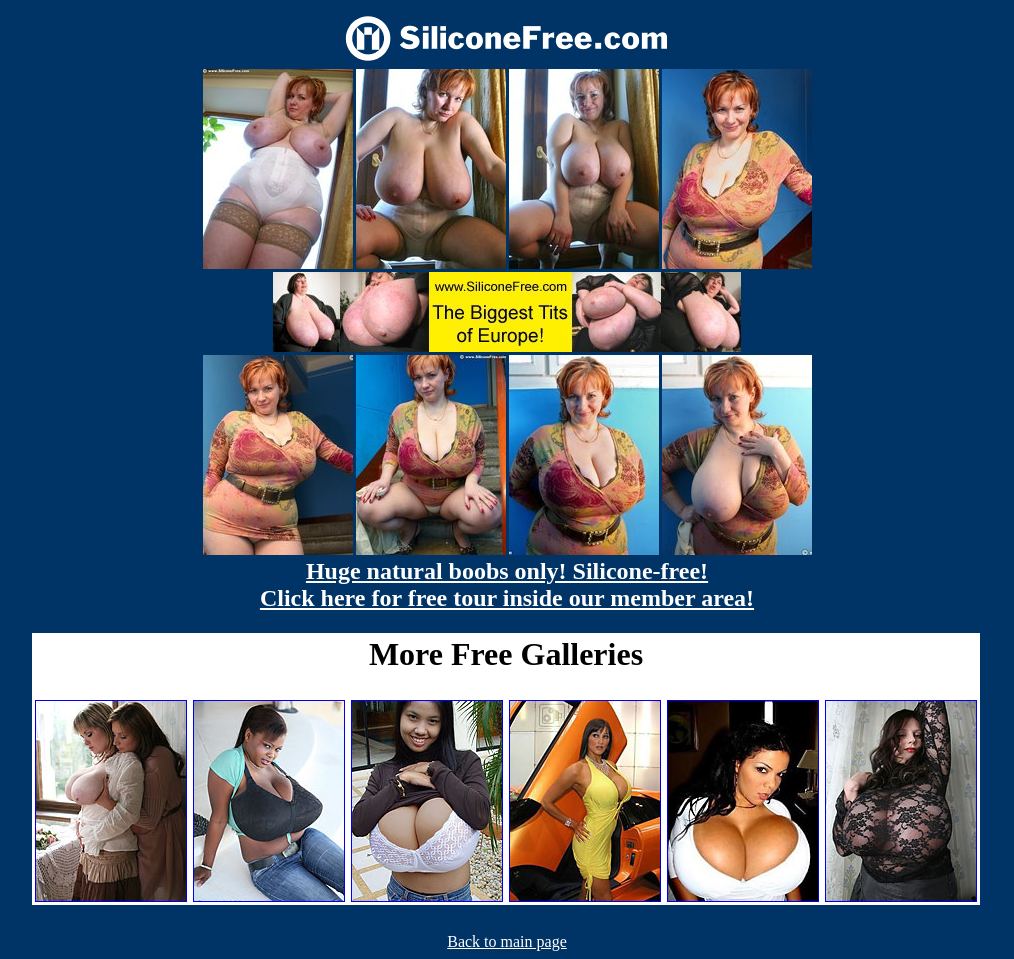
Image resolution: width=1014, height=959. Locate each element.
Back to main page (507, 941)
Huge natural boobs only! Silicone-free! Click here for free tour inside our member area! (507, 584)
